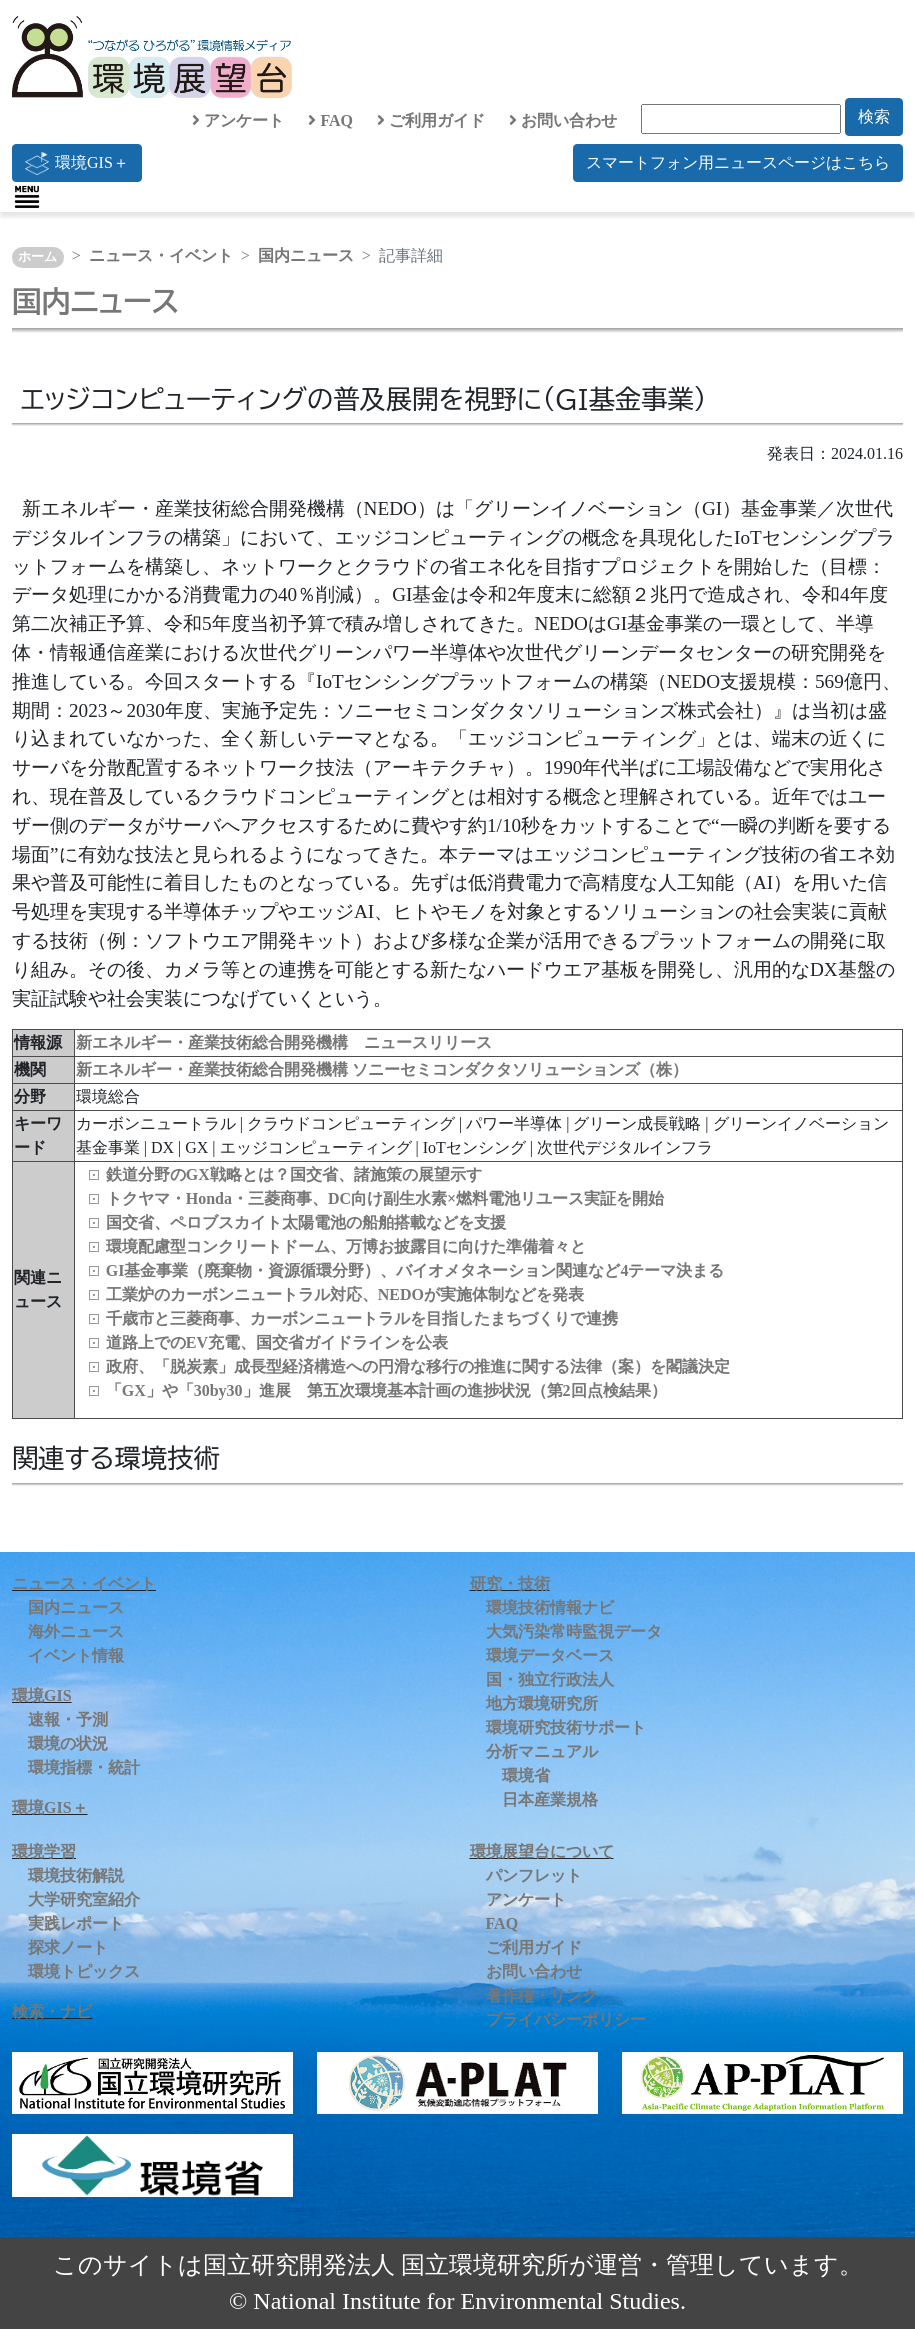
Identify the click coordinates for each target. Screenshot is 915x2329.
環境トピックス (84, 1971)
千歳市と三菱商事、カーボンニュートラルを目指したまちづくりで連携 (362, 1318)
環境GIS (42, 1695)
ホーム (37, 257)
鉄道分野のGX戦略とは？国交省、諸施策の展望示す (294, 1174)
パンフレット (534, 1875)
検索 (874, 116)
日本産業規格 (550, 1799)
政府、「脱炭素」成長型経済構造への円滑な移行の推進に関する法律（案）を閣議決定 (418, 1366)
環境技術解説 (76, 1875)
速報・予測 (68, 1719)
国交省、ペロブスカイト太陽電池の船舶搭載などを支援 (306, 1222)
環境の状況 (68, 1743)
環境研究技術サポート (566, 1727)
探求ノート (68, 1947)
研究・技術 (510, 1583)
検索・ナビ (52, 2011)
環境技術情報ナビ (550, 1607)
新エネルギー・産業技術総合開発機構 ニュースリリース (284, 1042)
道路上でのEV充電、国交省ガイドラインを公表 (277, 1342)
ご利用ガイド (431, 120)
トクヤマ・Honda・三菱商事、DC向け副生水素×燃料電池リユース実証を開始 (385, 1198)
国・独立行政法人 (550, 1679)
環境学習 (44, 1851)
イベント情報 (76, 1655)
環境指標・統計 (84, 1767)
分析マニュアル (542, 1751)
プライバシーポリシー (566, 2019)
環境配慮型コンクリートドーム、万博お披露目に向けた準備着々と (346, 1246)
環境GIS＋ (77, 163)
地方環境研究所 (542, 1703)
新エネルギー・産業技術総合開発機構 (214, 1069)
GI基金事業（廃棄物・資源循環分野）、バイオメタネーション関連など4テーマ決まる (415, 1270)
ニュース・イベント (161, 255)
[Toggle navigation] (27, 197)
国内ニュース (306, 255)
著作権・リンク (542, 1995)
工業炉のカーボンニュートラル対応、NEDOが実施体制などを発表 (345, 1294)
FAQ (330, 120)
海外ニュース (76, 1631)
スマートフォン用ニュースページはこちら (738, 162)
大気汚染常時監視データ (574, 1631)
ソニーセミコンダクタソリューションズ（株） (520, 1069)
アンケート (238, 120)
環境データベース (550, 1655)
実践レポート (76, 1923)
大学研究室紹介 (84, 1899)
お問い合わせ (563, 120)
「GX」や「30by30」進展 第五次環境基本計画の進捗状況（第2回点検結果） (386, 1390)
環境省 (526, 1775)
